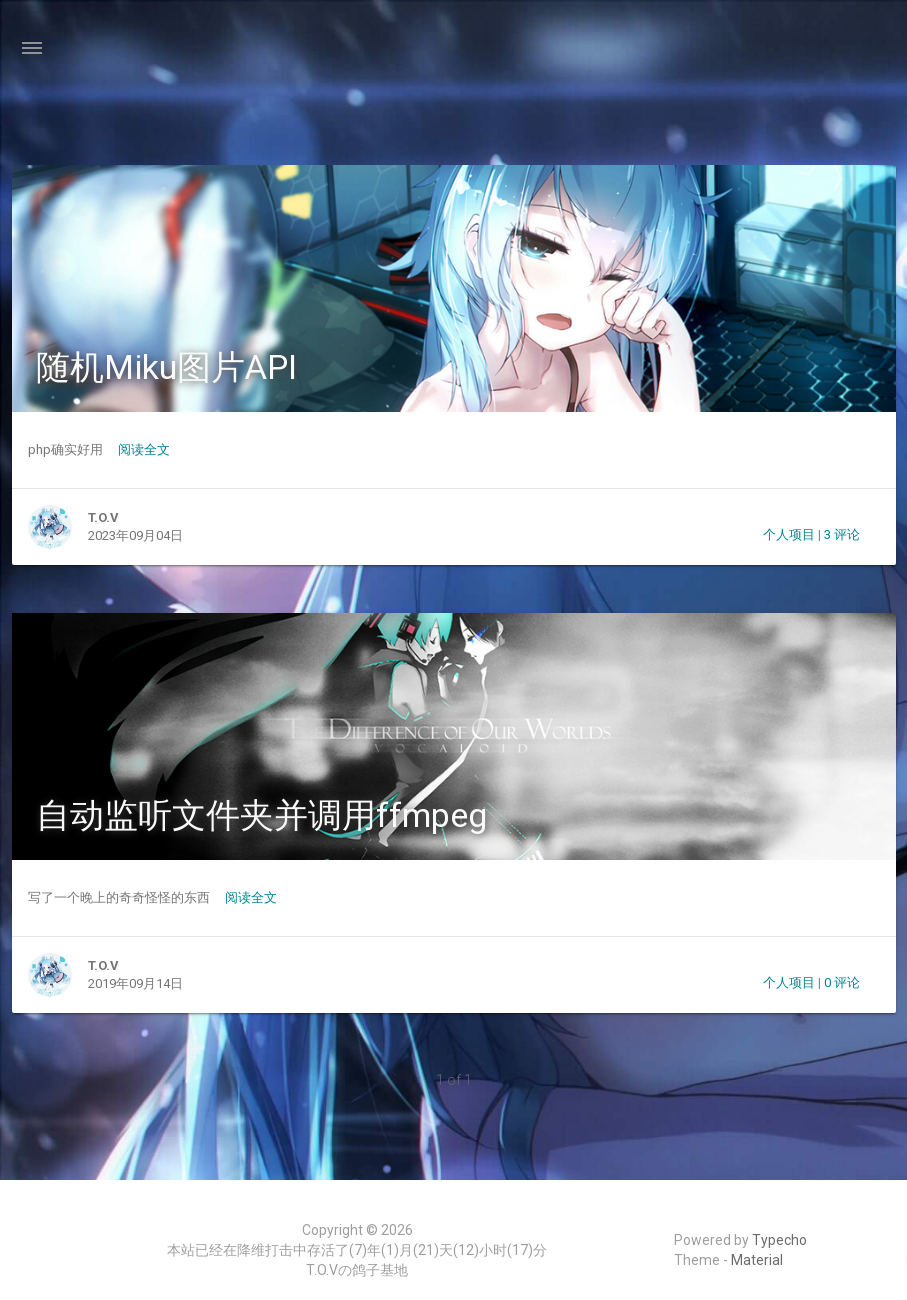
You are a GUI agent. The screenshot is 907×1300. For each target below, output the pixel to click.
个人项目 (789, 534)
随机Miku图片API (166, 367)
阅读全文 (144, 449)
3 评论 (842, 534)
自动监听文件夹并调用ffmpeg (261, 815)
